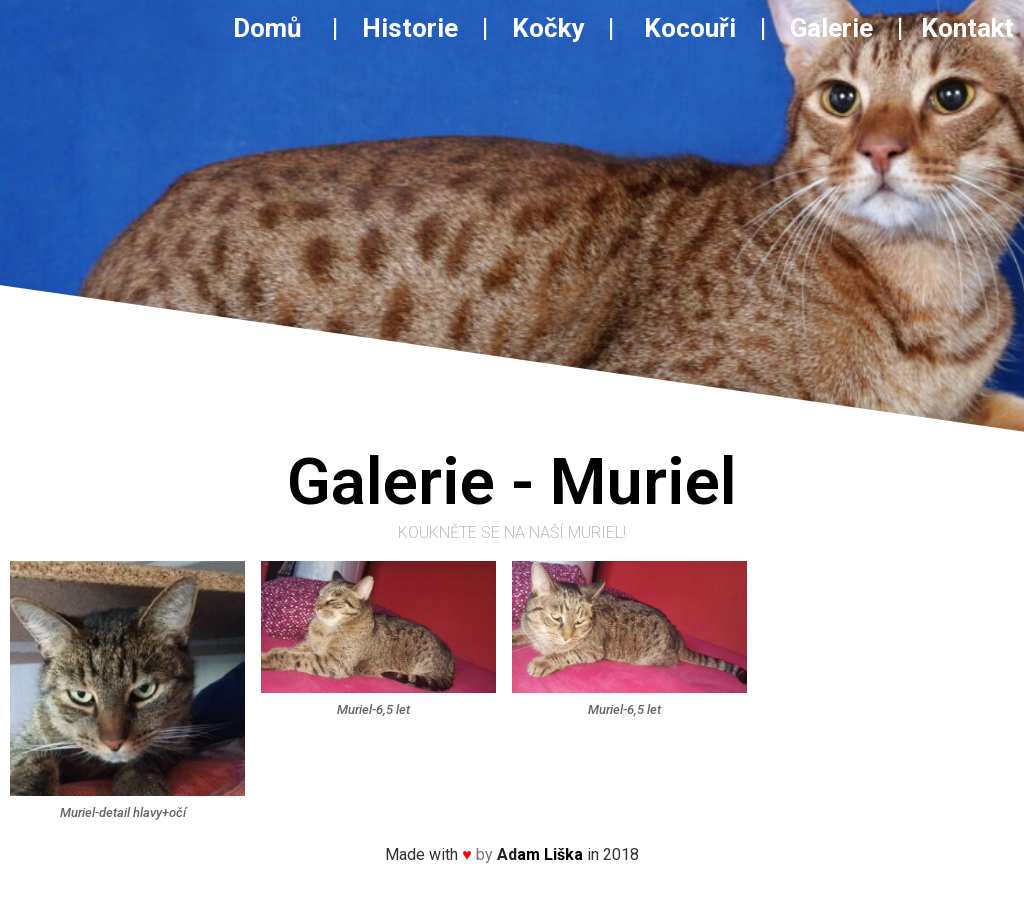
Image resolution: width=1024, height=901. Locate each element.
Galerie (834, 28)
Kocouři (690, 28)
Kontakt (967, 28)
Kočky (548, 28)
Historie (410, 28)
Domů (279, 28)
